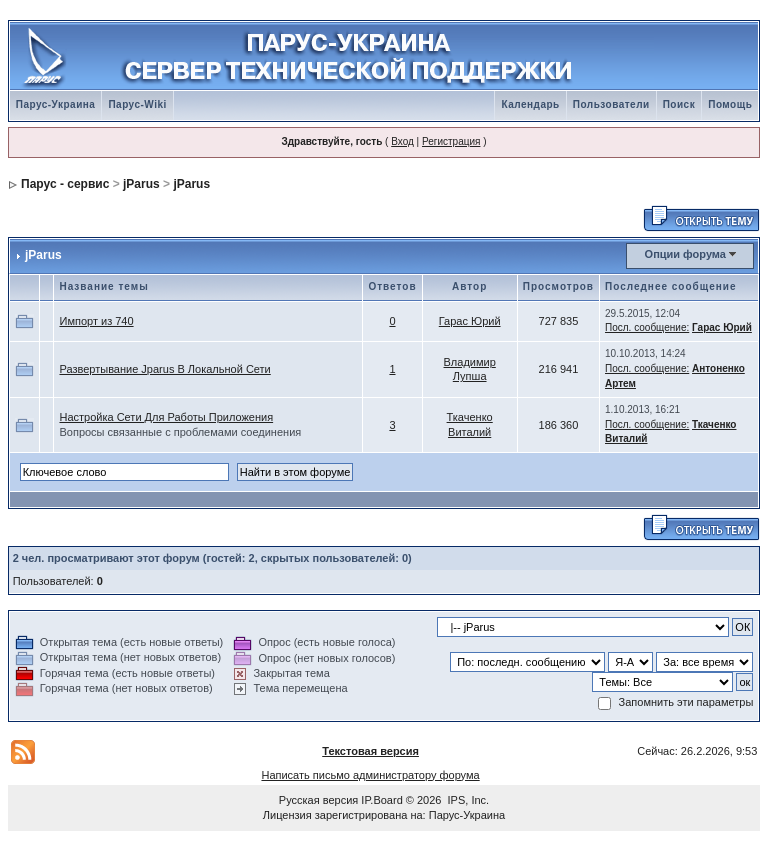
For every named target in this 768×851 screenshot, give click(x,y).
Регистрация (451, 141)
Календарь (530, 104)
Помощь (730, 104)
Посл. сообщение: (647, 327)
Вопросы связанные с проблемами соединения (180, 432)
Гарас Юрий (470, 321)
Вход (402, 141)
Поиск (679, 104)
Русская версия (318, 800)
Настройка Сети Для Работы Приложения (166, 417)
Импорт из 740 (96, 321)
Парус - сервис (65, 184)
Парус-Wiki (137, 104)
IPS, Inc (467, 800)
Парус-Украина (56, 104)
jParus (141, 184)
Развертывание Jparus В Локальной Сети (164, 369)
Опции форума (685, 254)
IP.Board (381, 800)
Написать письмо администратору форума (370, 775)
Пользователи (611, 104)
